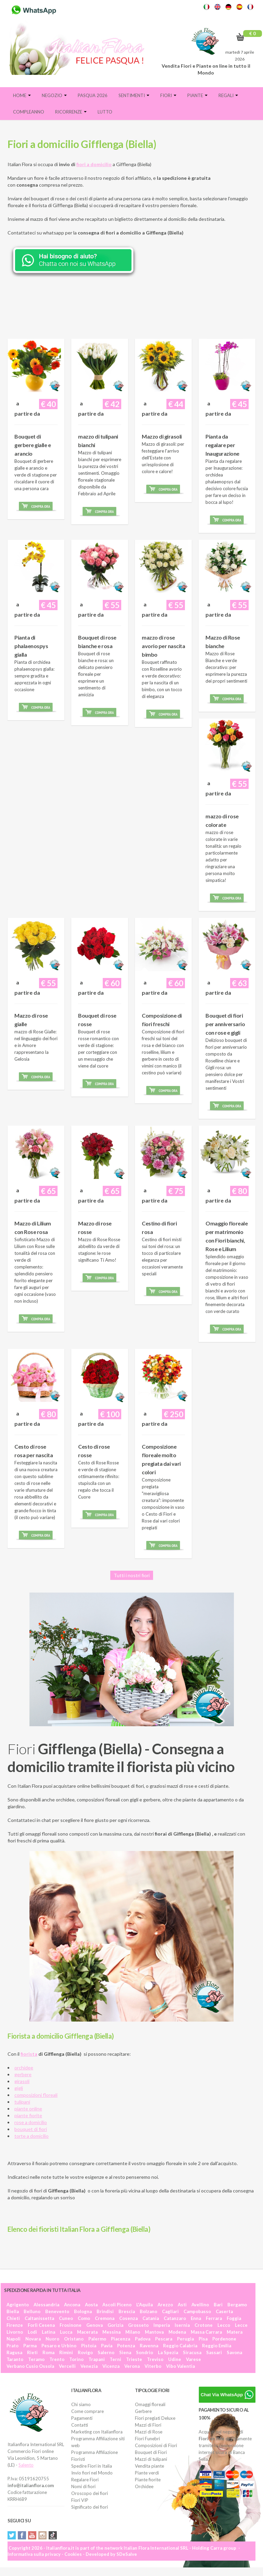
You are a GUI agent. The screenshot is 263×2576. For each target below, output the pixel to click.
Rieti (32, 2352)
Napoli (14, 2339)
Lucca (66, 2332)
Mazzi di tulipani (151, 2459)
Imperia (161, 2325)
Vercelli (67, 2366)
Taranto (15, 2359)
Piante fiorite (148, 2479)
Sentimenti (133, 95)
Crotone (204, 2325)
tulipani (22, 2102)
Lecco (223, 2325)
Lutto (105, 112)
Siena (125, 2352)
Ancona (72, 2304)
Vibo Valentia (180, 2366)
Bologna (83, 2311)
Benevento (57, 2311)
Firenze (15, 2325)
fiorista (29, 2054)
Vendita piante (149, 2466)
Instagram (42, 2535)
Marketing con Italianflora (97, 2431)
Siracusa (192, 2352)
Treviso (155, 2359)
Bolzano (148, 2311)
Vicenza (111, 2366)
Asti (182, 2304)
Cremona (104, 2318)
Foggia (234, 2318)
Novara (33, 2339)
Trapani (96, 2359)
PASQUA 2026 (93, 95)
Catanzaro (175, 2318)
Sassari (214, 2352)
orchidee (23, 2067)
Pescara (163, 2339)
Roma (48, 2352)
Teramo (36, 2359)
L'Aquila (144, 2304)
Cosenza (128, 2318)
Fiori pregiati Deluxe (155, 2418)
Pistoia (88, 2345)
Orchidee (144, 2486)
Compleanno (28, 112)
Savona (234, 2352)
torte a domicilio (31, 2136)
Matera (234, 2332)
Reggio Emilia (216, 2345)
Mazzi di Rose (148, 2431)
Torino (76, 2359)
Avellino (200, 2304)
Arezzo (165, 2304)
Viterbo (153, 2366)
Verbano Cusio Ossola (30, 2366)
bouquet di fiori (30, 2129)
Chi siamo (81, 2404)
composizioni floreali (36, 2095)
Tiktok (53, 2535)
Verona (132, 2366)
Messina (111, 2332)
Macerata (87, 2332)
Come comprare (87, 2411)
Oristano (74, 2339)
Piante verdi (147, 2473)
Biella (13, 2311)
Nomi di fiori (83, 2486)
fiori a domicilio (94, 164)
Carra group (223, 2548)
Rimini (66, 2352)
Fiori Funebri (147, 2438)
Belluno (32, 2311)
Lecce (241, 2325)
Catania (150, 2318)
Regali (228, 95)
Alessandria (46, 2304)
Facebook (22, 2535)
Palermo (97, 2339)
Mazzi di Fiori (148, 2425)
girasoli (21, 2081)
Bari (218, 2304)
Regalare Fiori (85, 2479)
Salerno (106, 2352)
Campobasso (197, 2311)
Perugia (185, 2339)
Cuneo (66, 2318)
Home (22, 95)
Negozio (54, 95)
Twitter (12, 2535)
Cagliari (170, 2311)
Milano (132, 2332)
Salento (26, 2465)
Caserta (224, 2311)
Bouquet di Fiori (151, 2452)
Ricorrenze (71, 112)
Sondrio (144, 2352)
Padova (142, 2339)
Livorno (15, 2332)
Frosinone (71, 2325)
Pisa (203, 2339)
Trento (56, 2359)
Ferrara (214, 2318)
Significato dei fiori (89, 2507)
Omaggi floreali (150, 2404)
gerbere (23, 2074)
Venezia (89, 2366)
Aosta (91, 2304)
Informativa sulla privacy (34, 2554)
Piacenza (120, 2339)
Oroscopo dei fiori (89, 2493)
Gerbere (143, 2411)
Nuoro (52, 2339)
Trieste (134, 2359)
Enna (196, 2318)
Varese (193, 2359)
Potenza (126, 2345)
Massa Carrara (206, 2332)
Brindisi (105, 2311)
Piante (197, 95)
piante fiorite (28, 2115)
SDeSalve (126, 2554)
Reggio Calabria (180, 2345)
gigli (18, 2088)
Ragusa (14, 2352)
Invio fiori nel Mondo (92, 2473)
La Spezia (168, 2352)
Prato (12, 2345)
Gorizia (115, 2325)
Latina (48, 2332)
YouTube (32, 2535)
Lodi (32, 2332)
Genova (94, 2325)
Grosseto (138, 2325)
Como (84, 2318)
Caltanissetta (39, 2318)
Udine (174, 2359)
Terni (115, 2359)
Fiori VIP (79, 2500)
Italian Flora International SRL (156, 2548)
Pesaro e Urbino (58, 2345)
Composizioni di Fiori (156, 2445)
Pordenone (224, 2339)
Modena (177, 2332)
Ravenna (149, 2345)
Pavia (106, 2345)
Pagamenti (81, 2418)
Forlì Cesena (41, 2325)
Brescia (126, 2311)
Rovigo (85, 2352)
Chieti (13, 2318)
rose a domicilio (30, 2122)
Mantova (154, 2332)
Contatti (79, 2425)
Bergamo (237, 2304)
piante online (28, 2108)
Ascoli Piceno (117, 2304)
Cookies (73, 2554)
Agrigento (18, 2304)
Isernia (182, 2325)
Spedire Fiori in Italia (91, 2466)
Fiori (168, 95)
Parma (30, 2345)
